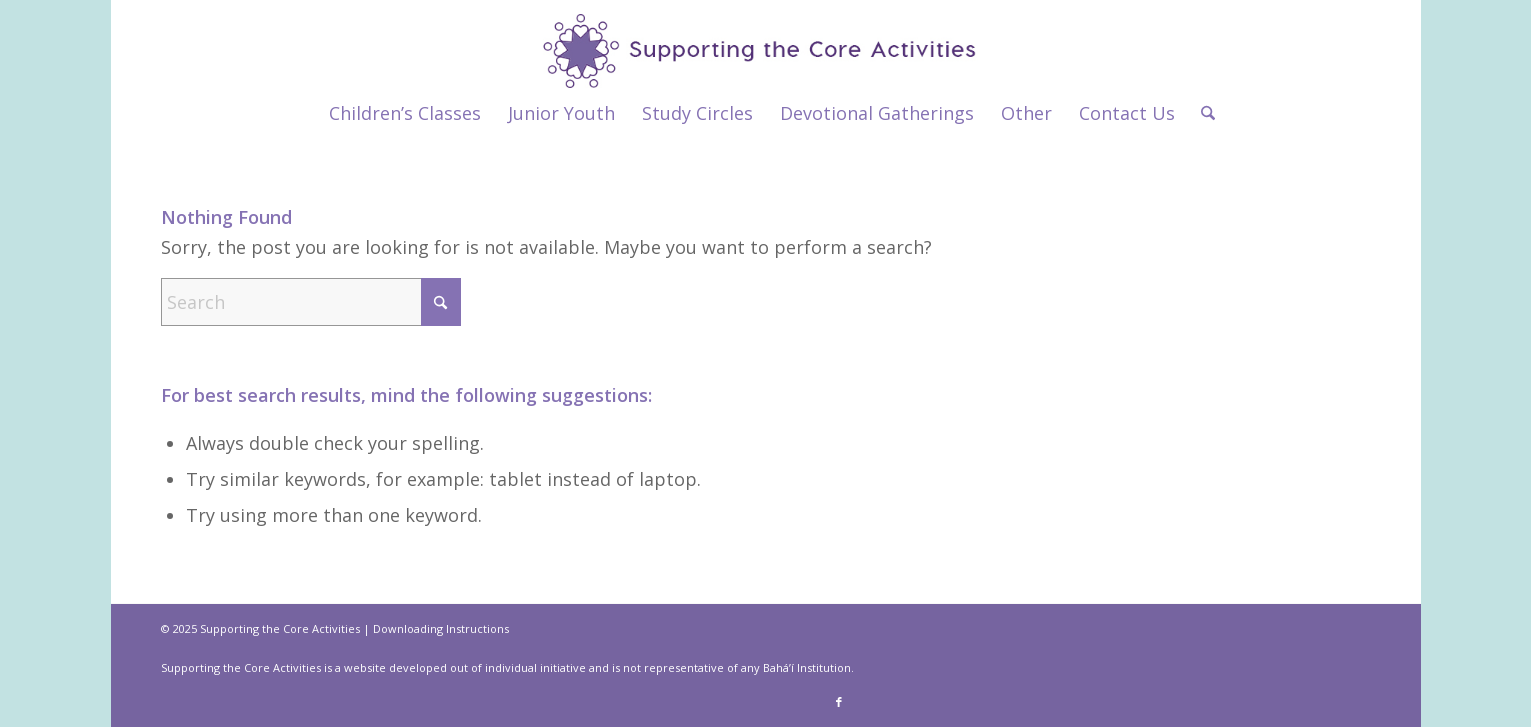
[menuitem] (405, 113)
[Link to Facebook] (839, 702)
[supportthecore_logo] (765, 44)
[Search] (1201, 113)
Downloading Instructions (441, 628)
